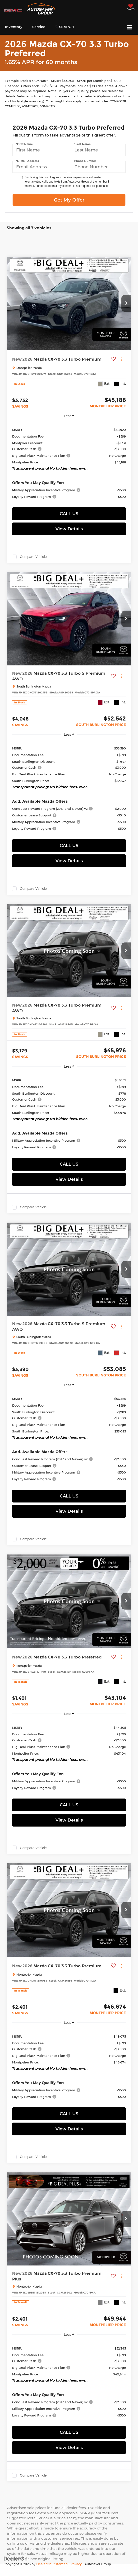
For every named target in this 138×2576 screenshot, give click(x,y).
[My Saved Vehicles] (130, 7)
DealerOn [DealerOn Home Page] (43, 2564)
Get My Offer (69, 200)
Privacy (76, 2564)
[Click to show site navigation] (129, 28)
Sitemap (61, 2564)
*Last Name (82, 143)
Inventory (14, 26)
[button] (126, 303)
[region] (69, 463)
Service (38, 26)
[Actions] (122, 359)
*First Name (24, 143)
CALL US (69, 513)
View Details (69, 529)
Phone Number (85, 160)
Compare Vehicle (33, 557)
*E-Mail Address (27, 160)
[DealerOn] (16, 2558)
